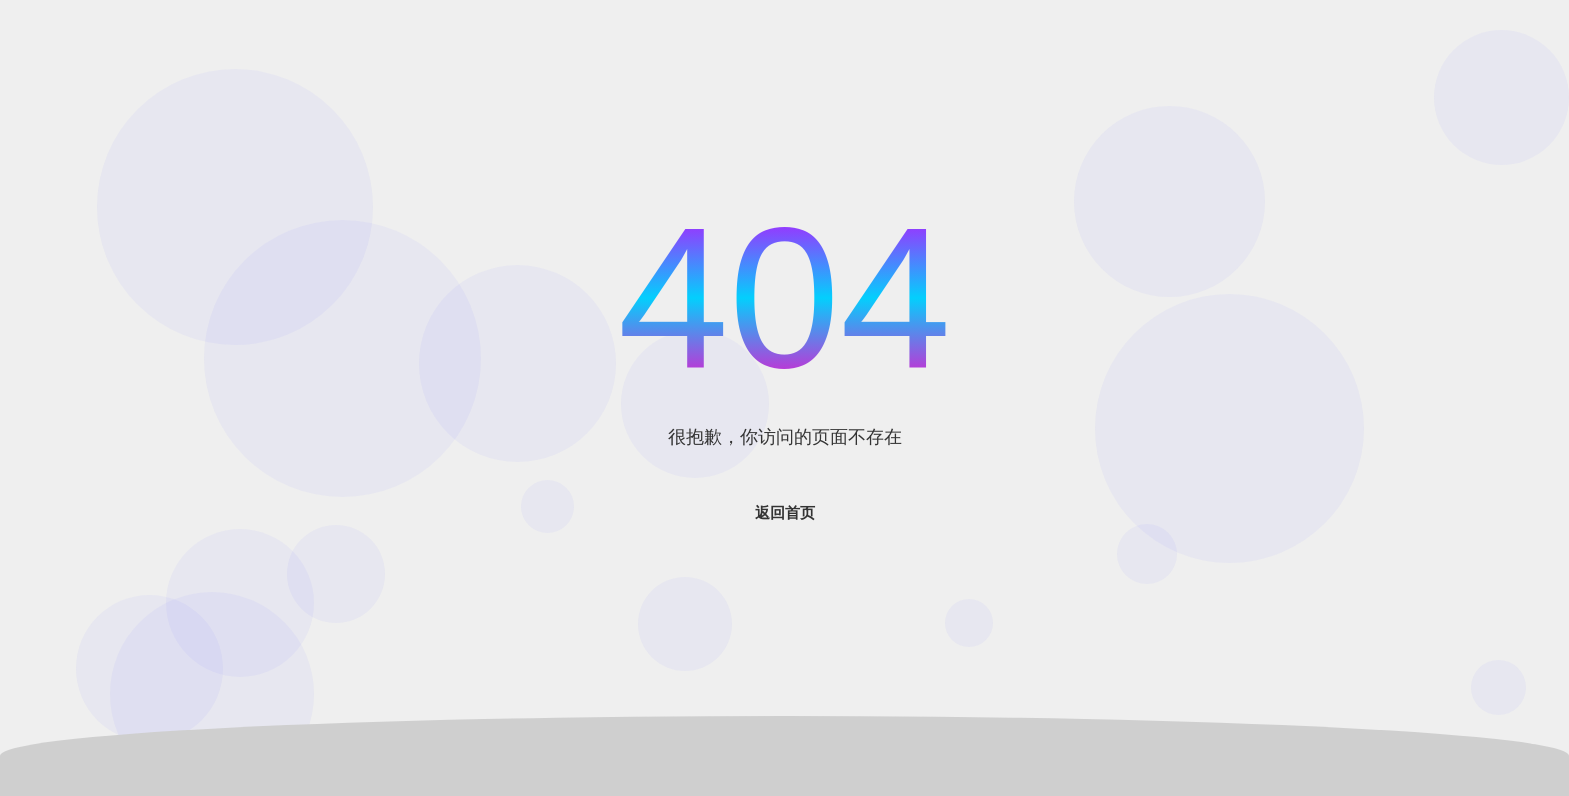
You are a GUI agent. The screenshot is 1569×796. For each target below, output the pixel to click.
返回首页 (785, 512)
